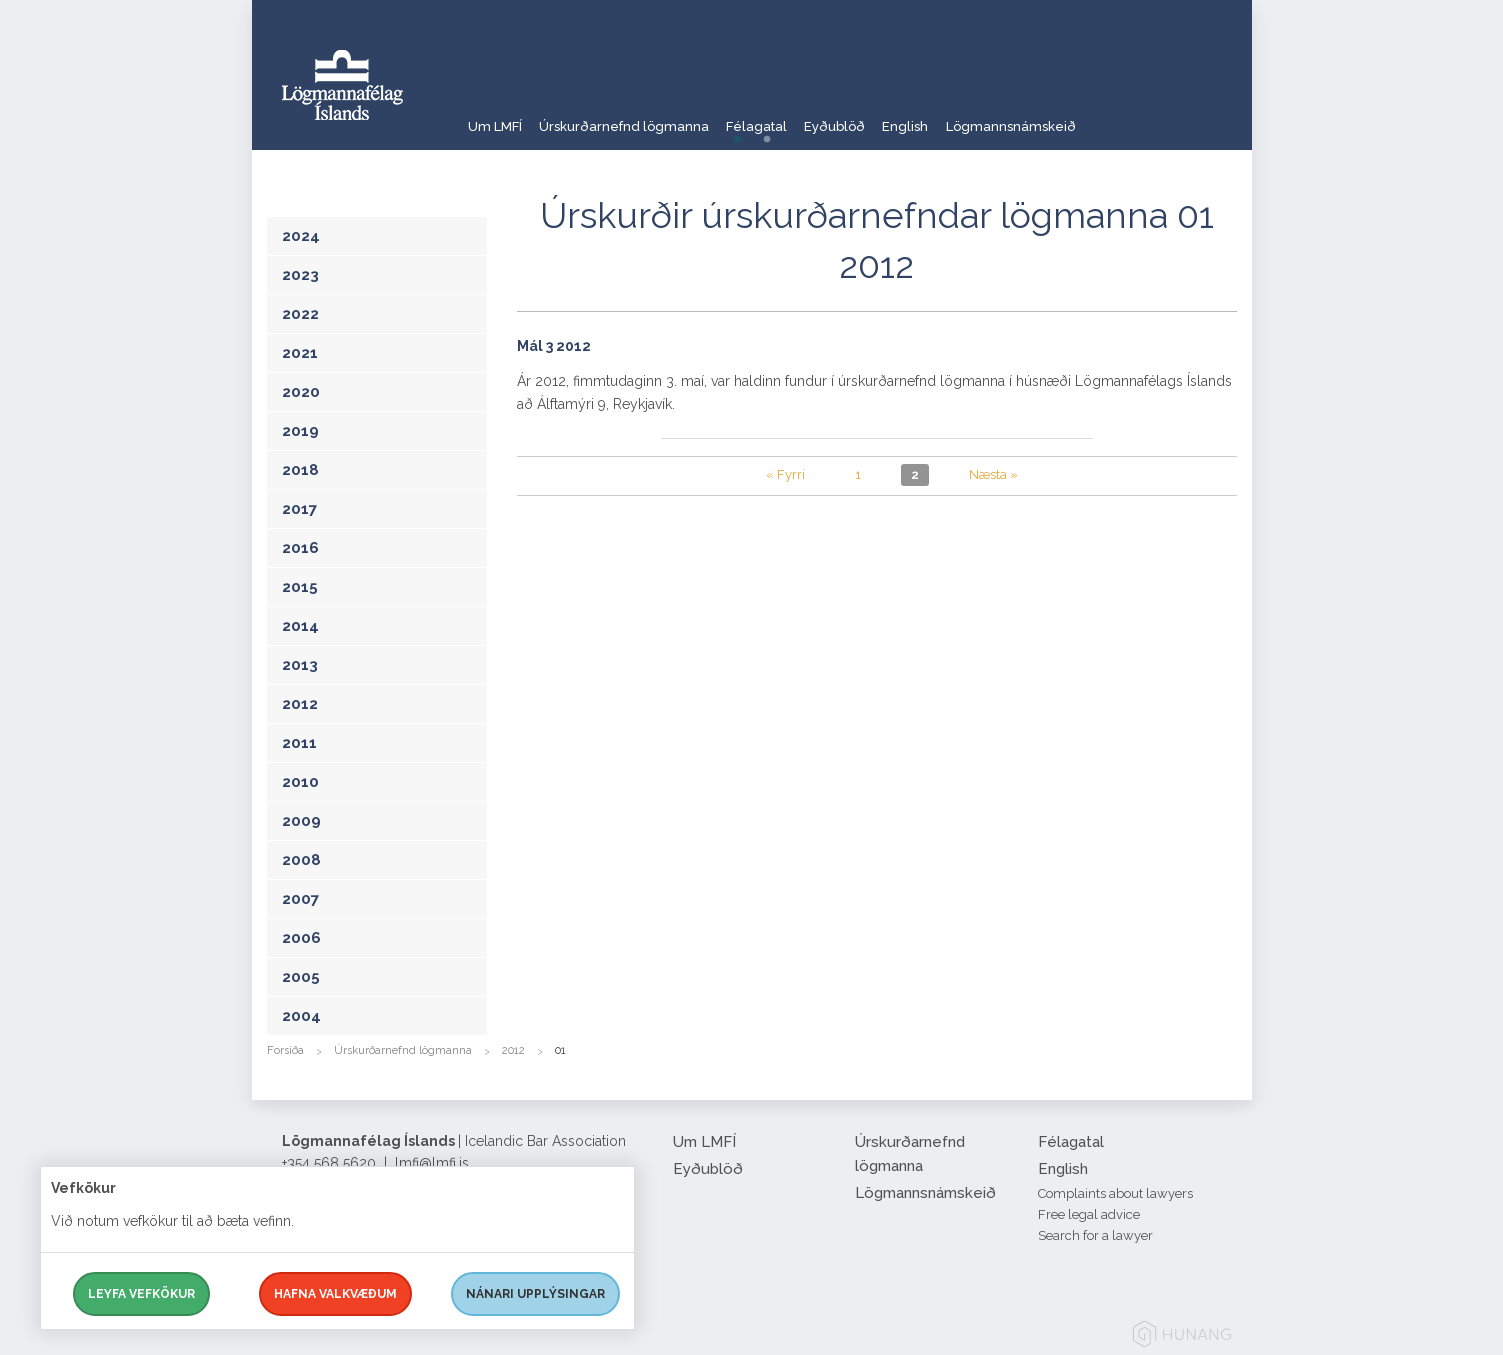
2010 (300, 782)
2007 (300, 899)
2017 (299, 509)
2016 (300, 548)
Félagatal (800, 114)
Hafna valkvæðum (335, 1294)
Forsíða (285, 1050)
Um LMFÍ (496, 114)
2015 (300, 587)
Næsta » (993, 474)
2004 (301, 1016)
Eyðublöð (896, 114)
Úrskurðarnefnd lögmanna (645, 114)
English (985, 114)
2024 (301, 236)
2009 (301, 821)
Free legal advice (1089, 1214)
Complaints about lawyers (1115, 1193)
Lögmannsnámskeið (1110, 114)
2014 (300, 626)
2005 (301, 977)
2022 (300, 314)
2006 (301, 938)
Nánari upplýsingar (535, 1294)
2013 (300, 665)
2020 (301, 392)
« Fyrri (785, 474)
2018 (300, 470)
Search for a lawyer (1095, 1235)
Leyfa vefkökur (141, 1294)
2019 (300, 431)
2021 (300, 353)
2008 (301, 860)
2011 (299, 743)
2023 (300, 275)
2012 (300, 704)
